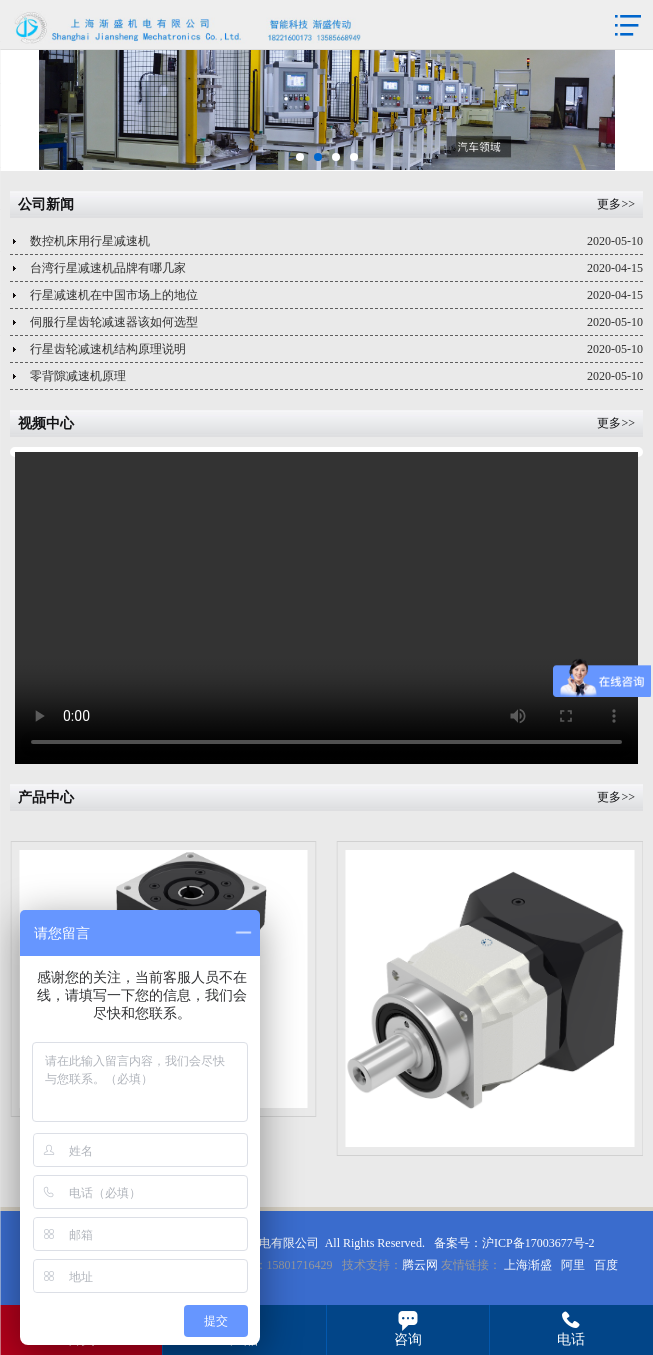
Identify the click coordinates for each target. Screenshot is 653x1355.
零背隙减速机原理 (336, 376)
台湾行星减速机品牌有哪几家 (336, 268)
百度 (606, 1265)
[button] (300, 157)
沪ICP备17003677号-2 (538, 1243)
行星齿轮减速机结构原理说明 (336, 349)
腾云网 (420, 1265)
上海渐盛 (528, 1265)
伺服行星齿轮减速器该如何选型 (336, 322)
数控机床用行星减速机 (336, 241)
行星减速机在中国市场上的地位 (336, 295)
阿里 (573, 1265)
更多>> (616, 204)
